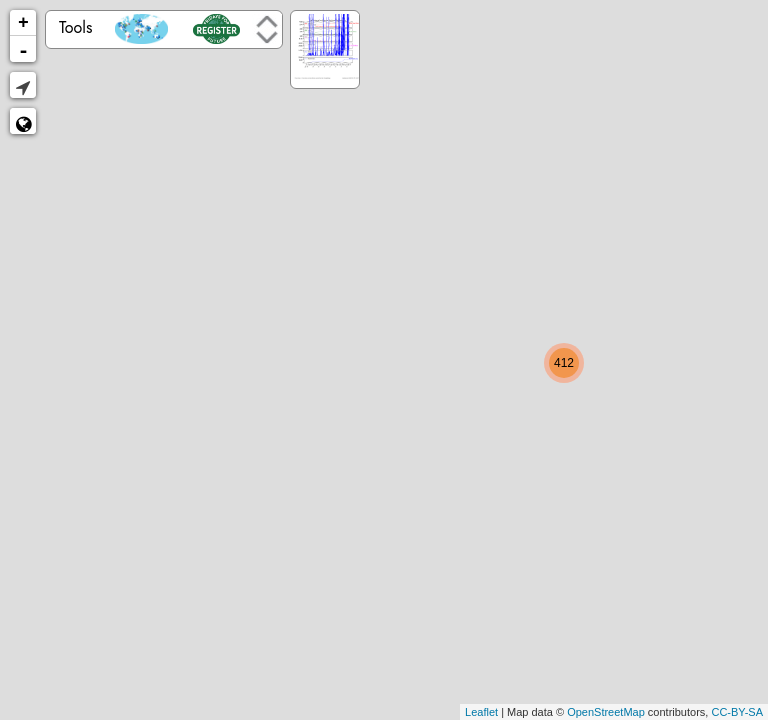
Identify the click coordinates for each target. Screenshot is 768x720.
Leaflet (481, 712)
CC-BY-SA (737, 712)
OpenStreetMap (606, 712)
